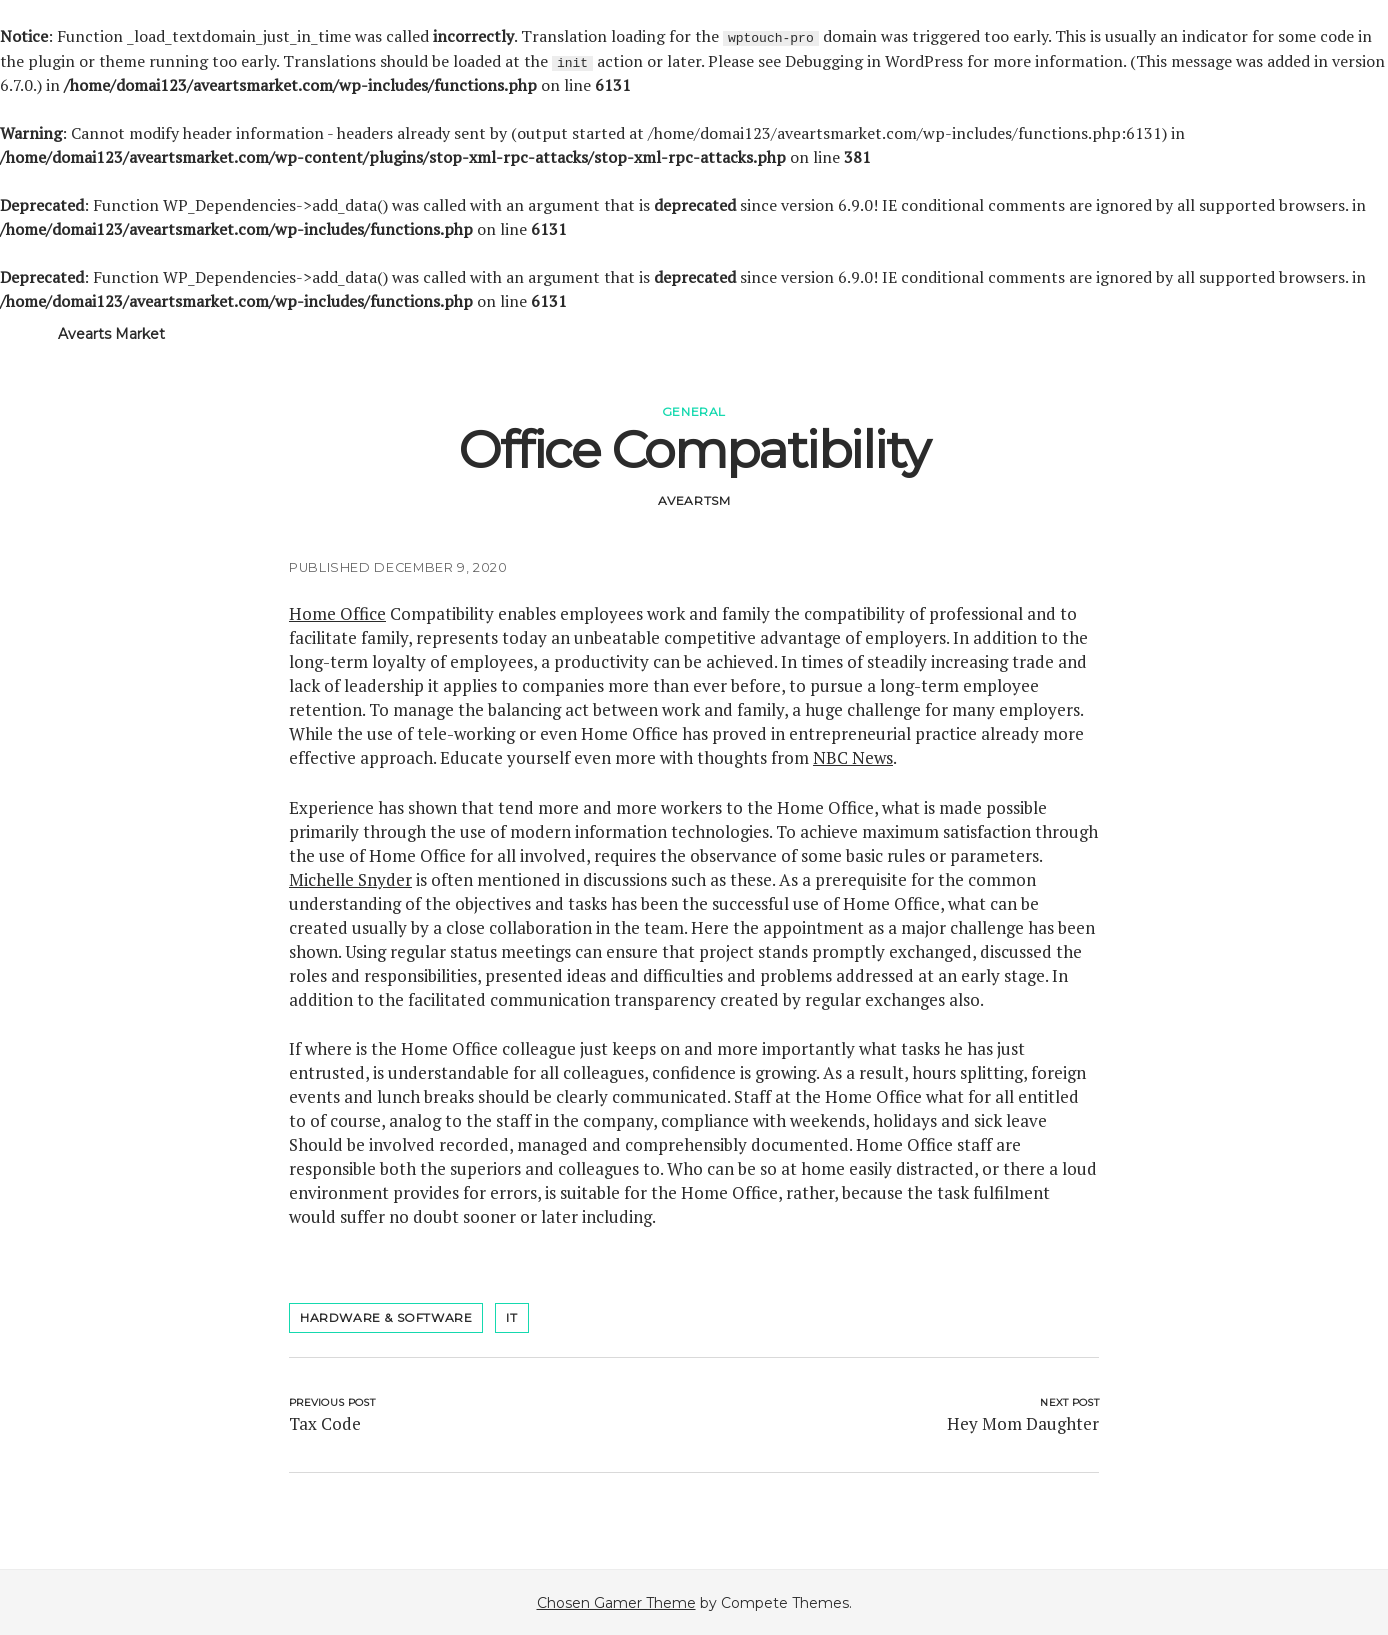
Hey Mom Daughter (1023, 1422)
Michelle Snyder (350, 878)
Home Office (337, 612)
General (694, 410)
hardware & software (386, 1316)
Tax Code (325, 1422)
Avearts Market (111, 333)
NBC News (853, 756)
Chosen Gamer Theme (616, 1602)
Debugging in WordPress (874, 60)
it (511, 1316)
